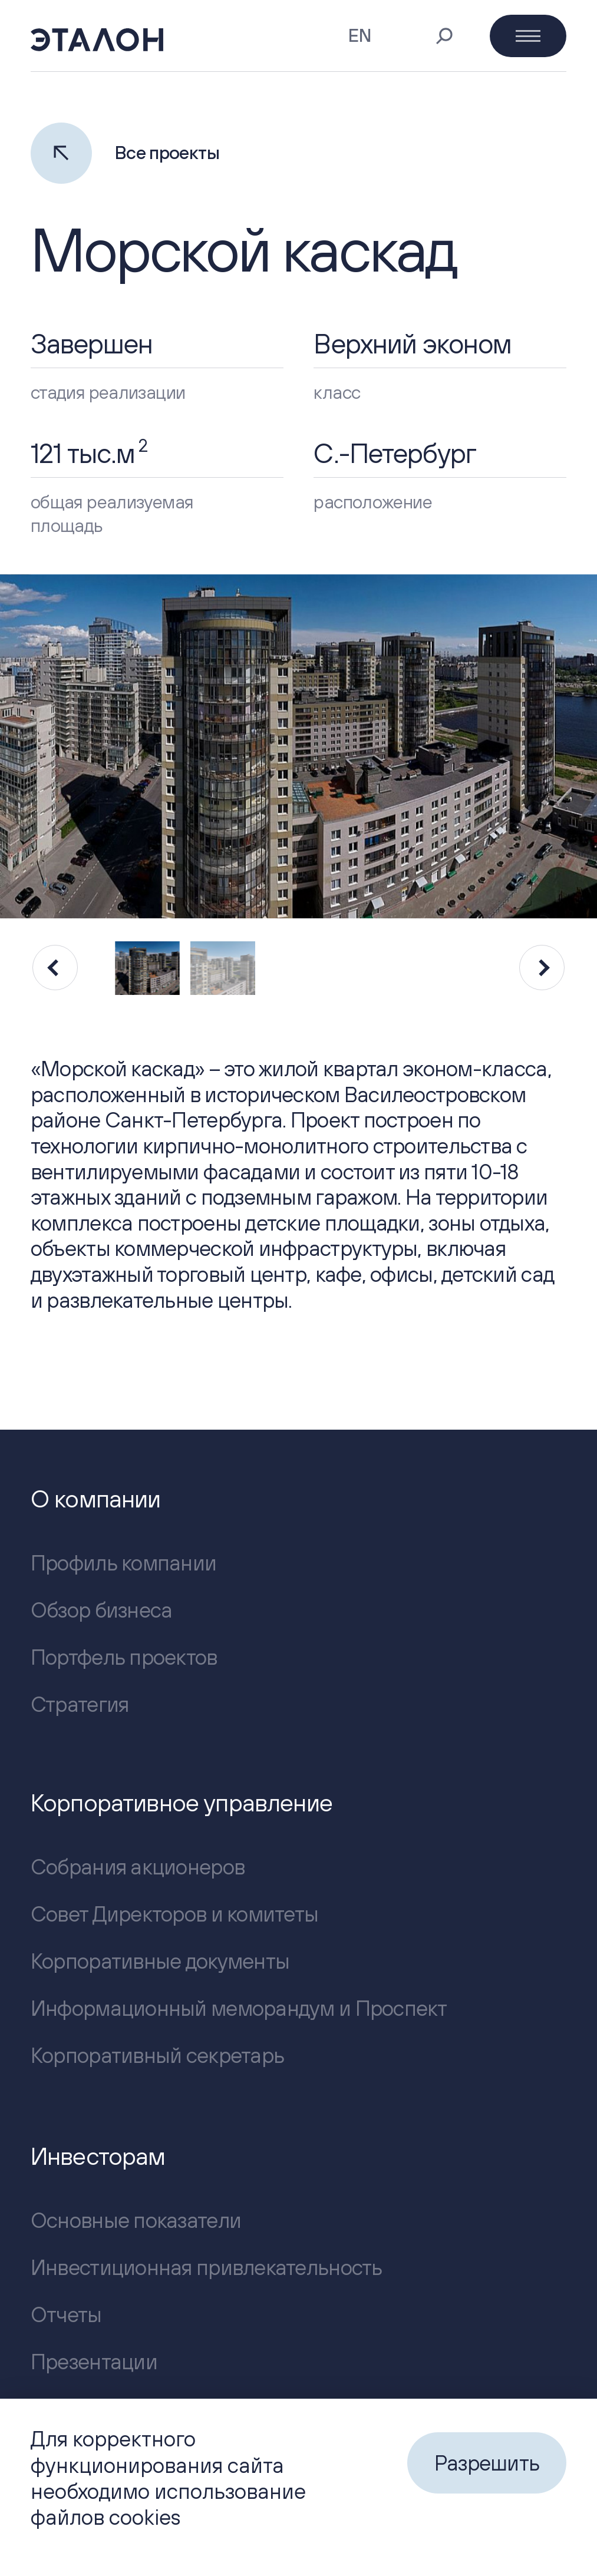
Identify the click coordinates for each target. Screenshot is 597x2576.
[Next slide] (542, 968)
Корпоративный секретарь (157, 2055)
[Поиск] (443, 36)
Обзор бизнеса (102, 1610)
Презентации (94, 2361)
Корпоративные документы (160, 1961)
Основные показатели (136, 2220)
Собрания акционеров (138, 1866)
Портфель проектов (124, 1657)
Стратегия (79, 1704)
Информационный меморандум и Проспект (239, 2008)
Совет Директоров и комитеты (174, 1914)
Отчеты (66, 2314)
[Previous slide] (55, 968)
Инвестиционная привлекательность (206, 2267)
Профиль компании (123, 1562)
